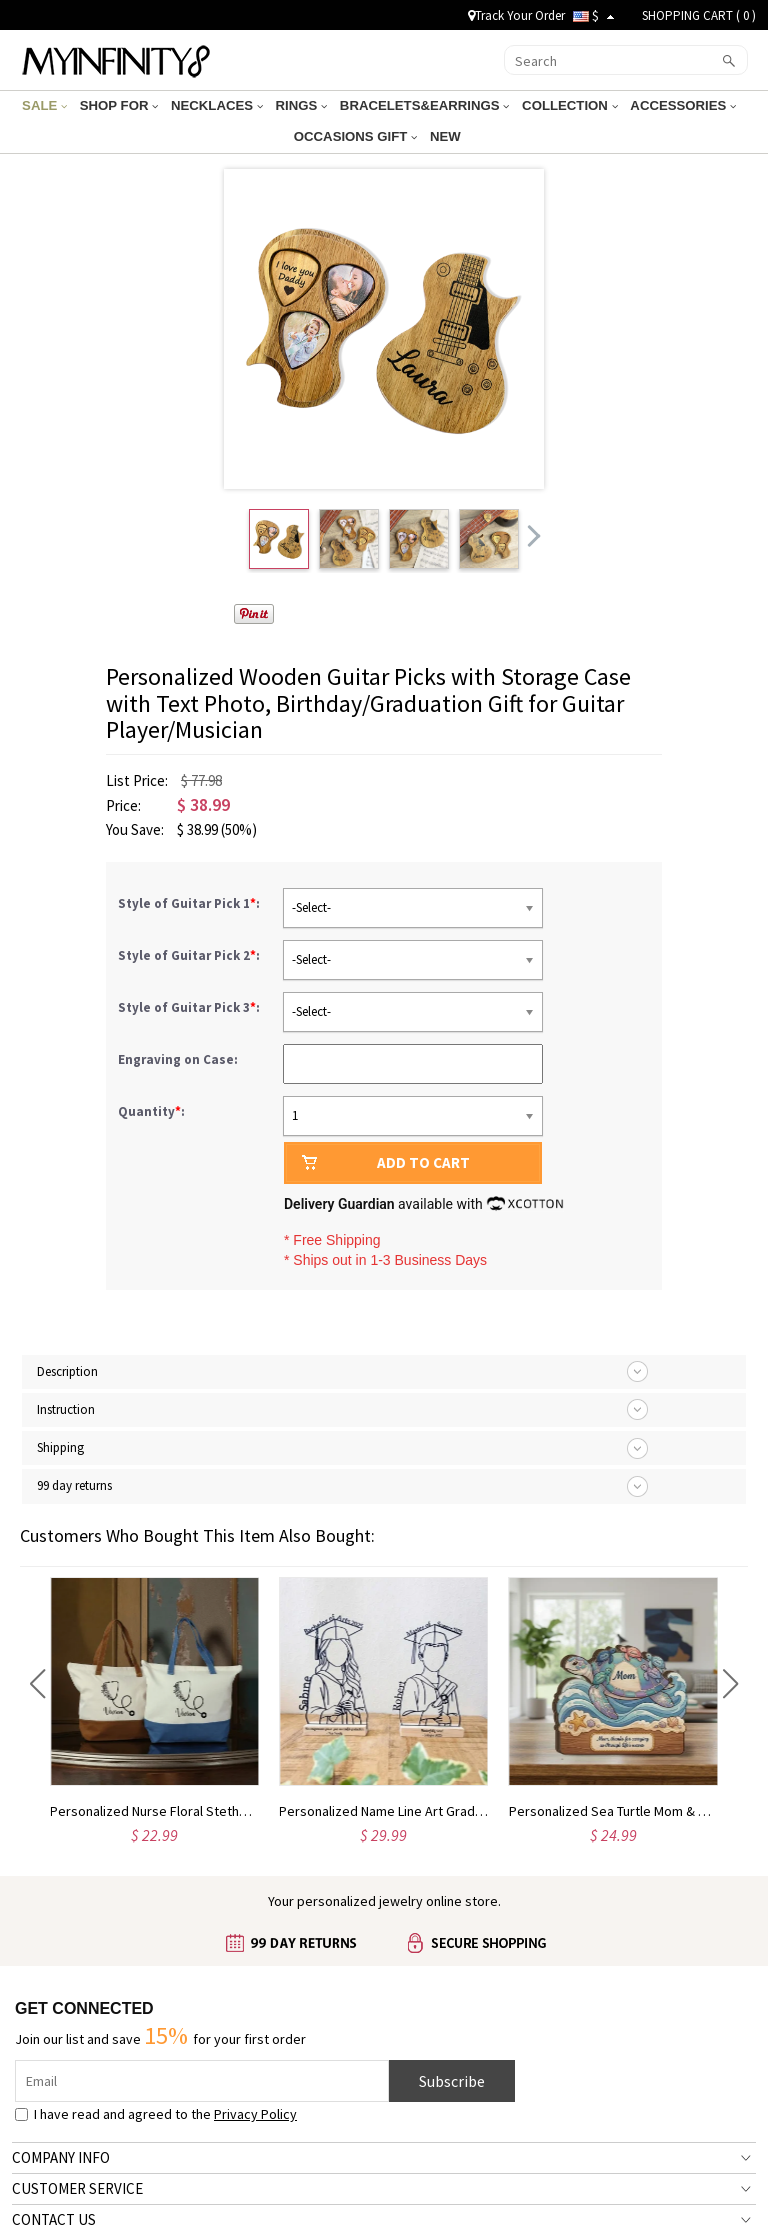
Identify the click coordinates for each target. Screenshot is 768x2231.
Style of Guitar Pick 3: (190, 1007)
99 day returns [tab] (74, 1485)
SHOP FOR (129, 105)
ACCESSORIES (672, 105)
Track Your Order (516, 15)
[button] (37, 1684)
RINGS (303, 105)
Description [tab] (67, 1371)
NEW (446, 136)
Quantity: (151, 1111)
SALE (58, 105)
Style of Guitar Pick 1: (190, 903)
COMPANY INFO (61, 2157)
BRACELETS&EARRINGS (422, 105)
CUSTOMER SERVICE (77, 2188)
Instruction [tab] (66, 1409)
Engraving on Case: (179, 1059)
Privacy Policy (255, 2114)
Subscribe (452, 2081)
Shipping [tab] (60, 1447)
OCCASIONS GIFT (359, 136)
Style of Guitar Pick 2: (190, 955)
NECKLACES (223, 105)
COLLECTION (563, 105)
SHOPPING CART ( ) (699, 15)
